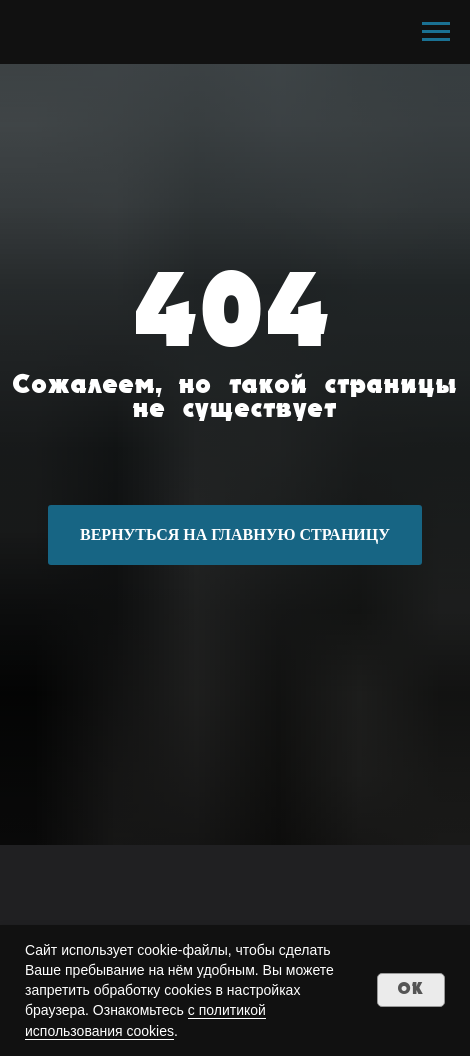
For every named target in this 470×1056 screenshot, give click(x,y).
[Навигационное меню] (436, 32)
